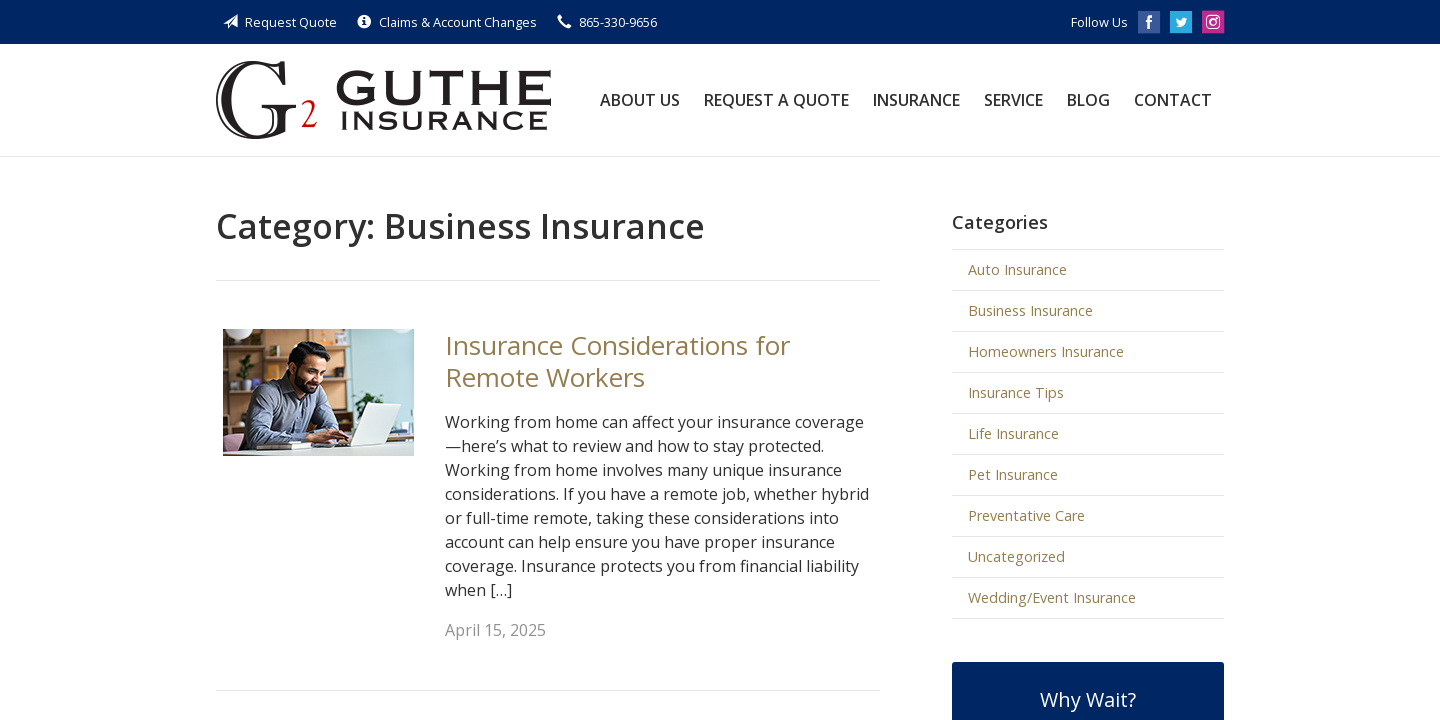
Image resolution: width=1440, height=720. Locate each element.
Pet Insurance (1013, 474)
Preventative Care (1026, 515)
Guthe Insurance (383, 100)
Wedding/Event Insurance (1052, 597)
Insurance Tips (1016, 392)
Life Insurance (1013, 433)
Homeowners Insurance (1046, 351)
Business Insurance (1030, 310)
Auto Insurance (1017, 269)
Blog (1088, 100)
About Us (640, 100)
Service (1013, 100)
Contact (1173, 100)
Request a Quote (776, 100)
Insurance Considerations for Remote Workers (617, 361)
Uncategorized (1016, 556)
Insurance (916, 100)
